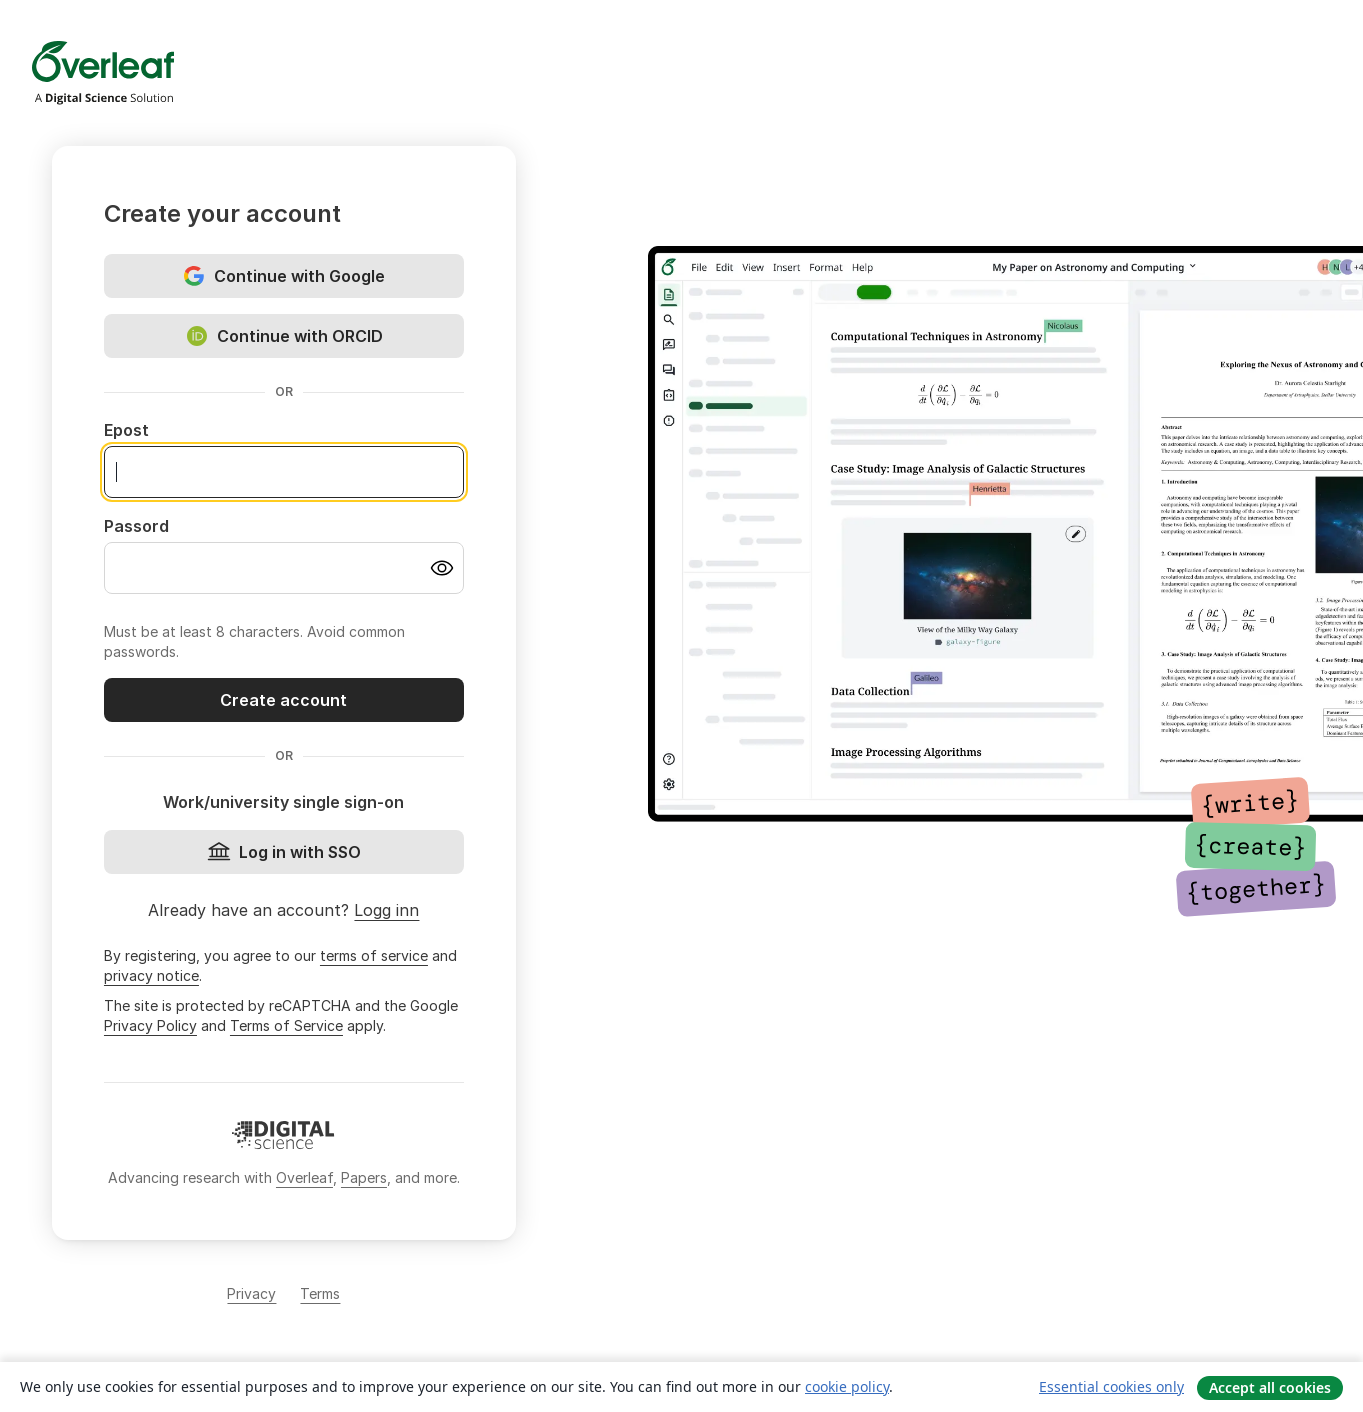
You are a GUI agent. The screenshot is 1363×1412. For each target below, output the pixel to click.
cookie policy (847, 1386)
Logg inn (386, 910)
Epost (126, 430)
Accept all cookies (1270, 1387)
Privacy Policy (150, 1025)
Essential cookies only (1111, 1386)
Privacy (251, 1293)
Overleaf (304, 1177)
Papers (364, 1177)
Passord (136, 526)
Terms (320, 1293)
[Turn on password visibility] (442, 568)
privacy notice (151, 975)
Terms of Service (286, 1025)
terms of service (374, 955)
